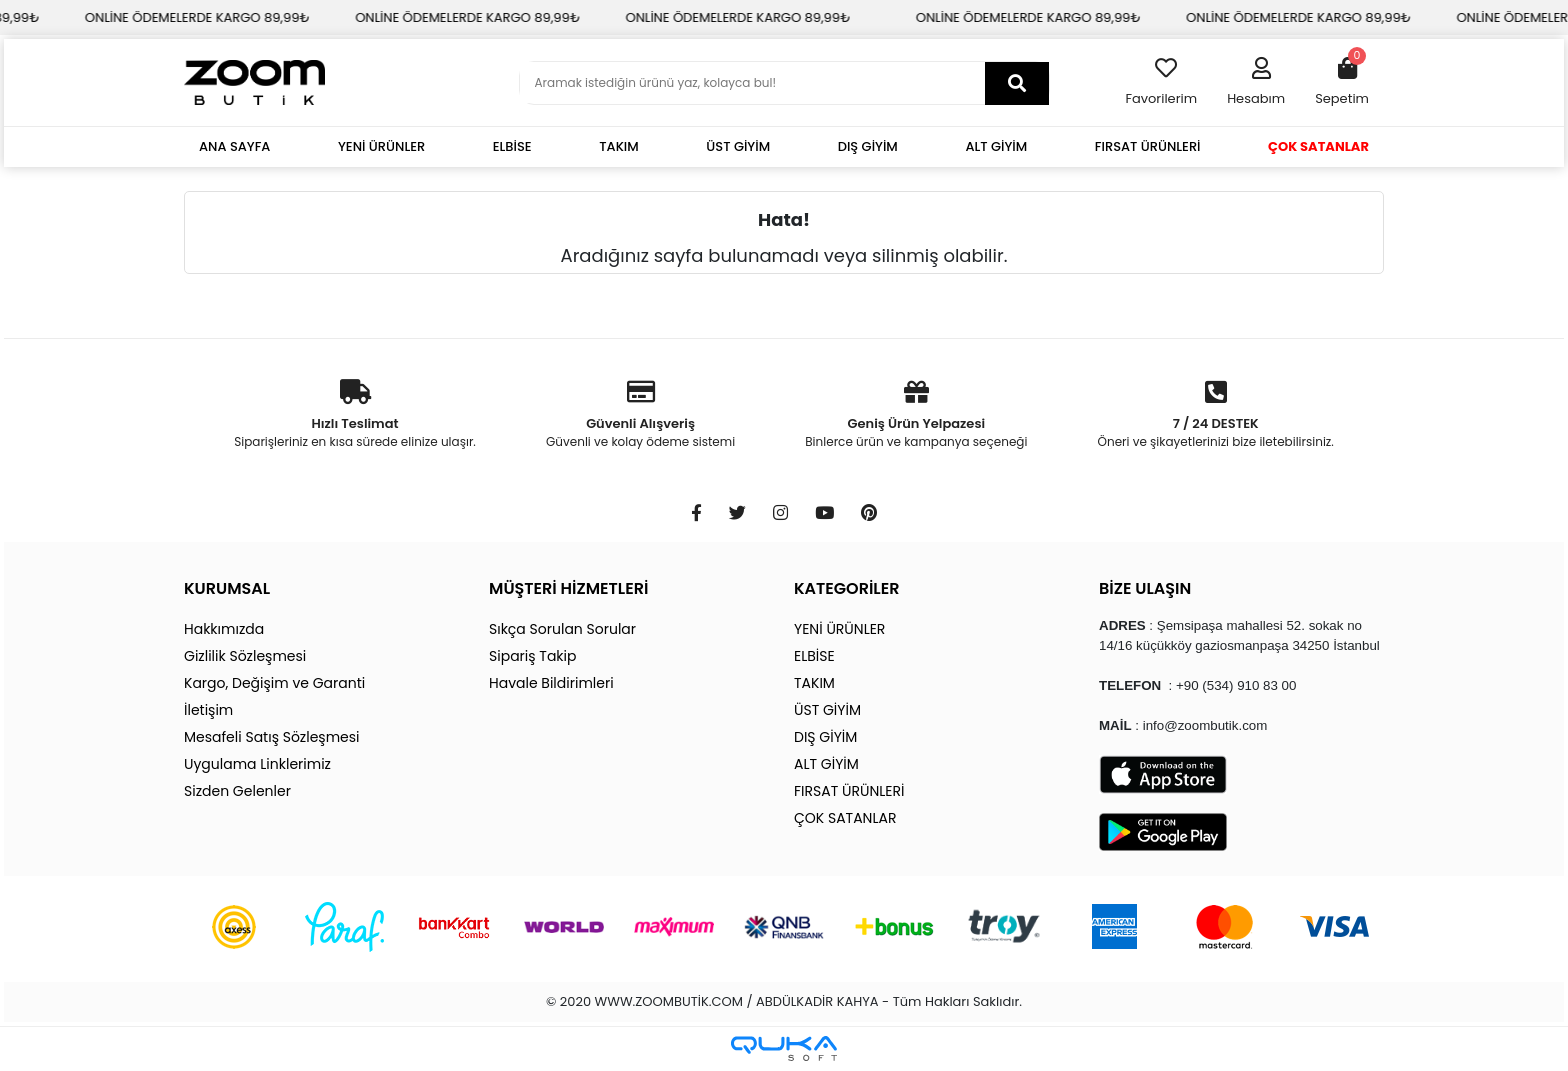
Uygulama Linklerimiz (257, 764)
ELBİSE (512, 146)
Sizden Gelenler (237, 791)
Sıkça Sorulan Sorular (562, 629)
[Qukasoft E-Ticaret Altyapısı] (784, 1048)
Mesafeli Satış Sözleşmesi (272, 737)
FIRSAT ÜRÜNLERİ (1148, 146)
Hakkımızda (224, 629)
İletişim (208, 710)
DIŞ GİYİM (868, 146)
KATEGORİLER (846, 588)
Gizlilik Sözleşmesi (245, 656)
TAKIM (619, 146)
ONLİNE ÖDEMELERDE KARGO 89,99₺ (297, 17)
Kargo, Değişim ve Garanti (274, 683)
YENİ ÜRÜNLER (381, 146)
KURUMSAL (227, 588)
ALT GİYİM (996, 146)
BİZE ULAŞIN (1145, 588)
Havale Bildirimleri (551, 683)
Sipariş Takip (532, 656)
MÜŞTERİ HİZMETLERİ (568, 588)
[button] (1256, 83)
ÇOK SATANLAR (1318, 146)
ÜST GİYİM (738, 146)
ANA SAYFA (234, 146)
